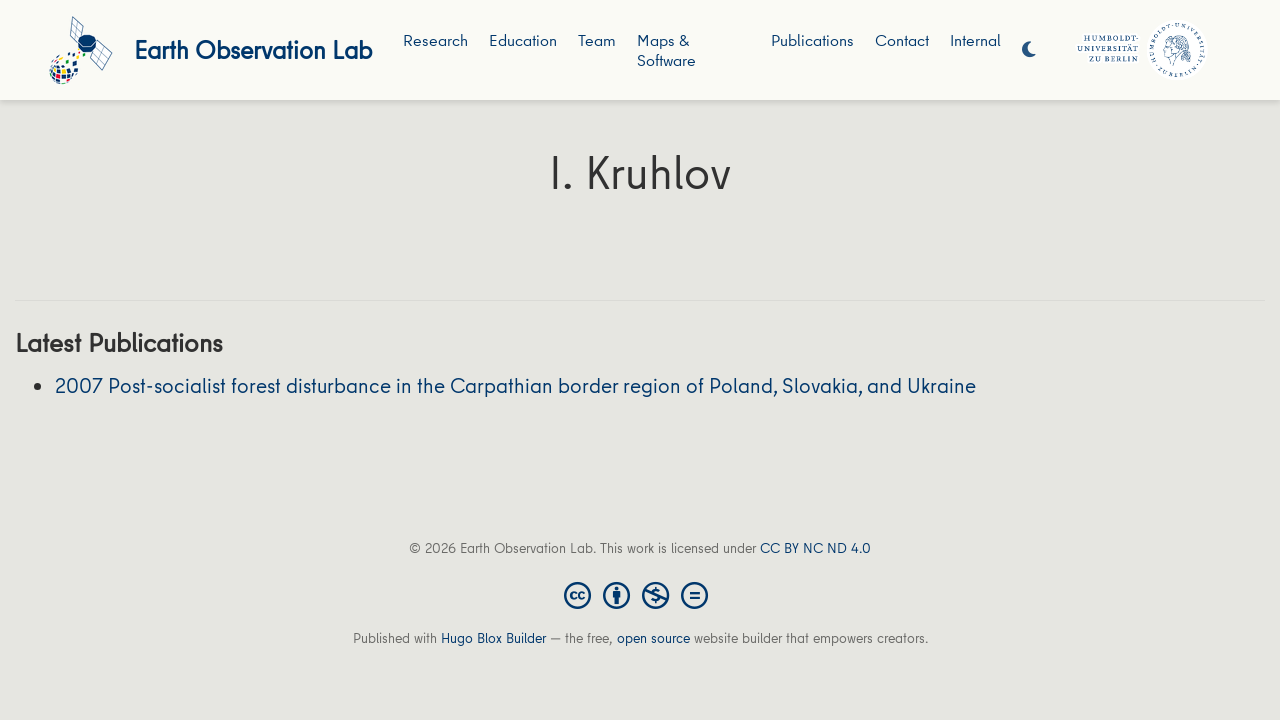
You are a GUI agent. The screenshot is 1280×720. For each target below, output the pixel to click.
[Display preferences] (1029, 50)
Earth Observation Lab (253, 49)
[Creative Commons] (640, 594)
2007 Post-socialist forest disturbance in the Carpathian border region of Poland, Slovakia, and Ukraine (515, 385)
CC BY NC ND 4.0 (815, 548)
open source (653, 638)
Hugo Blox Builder (493, 638)
